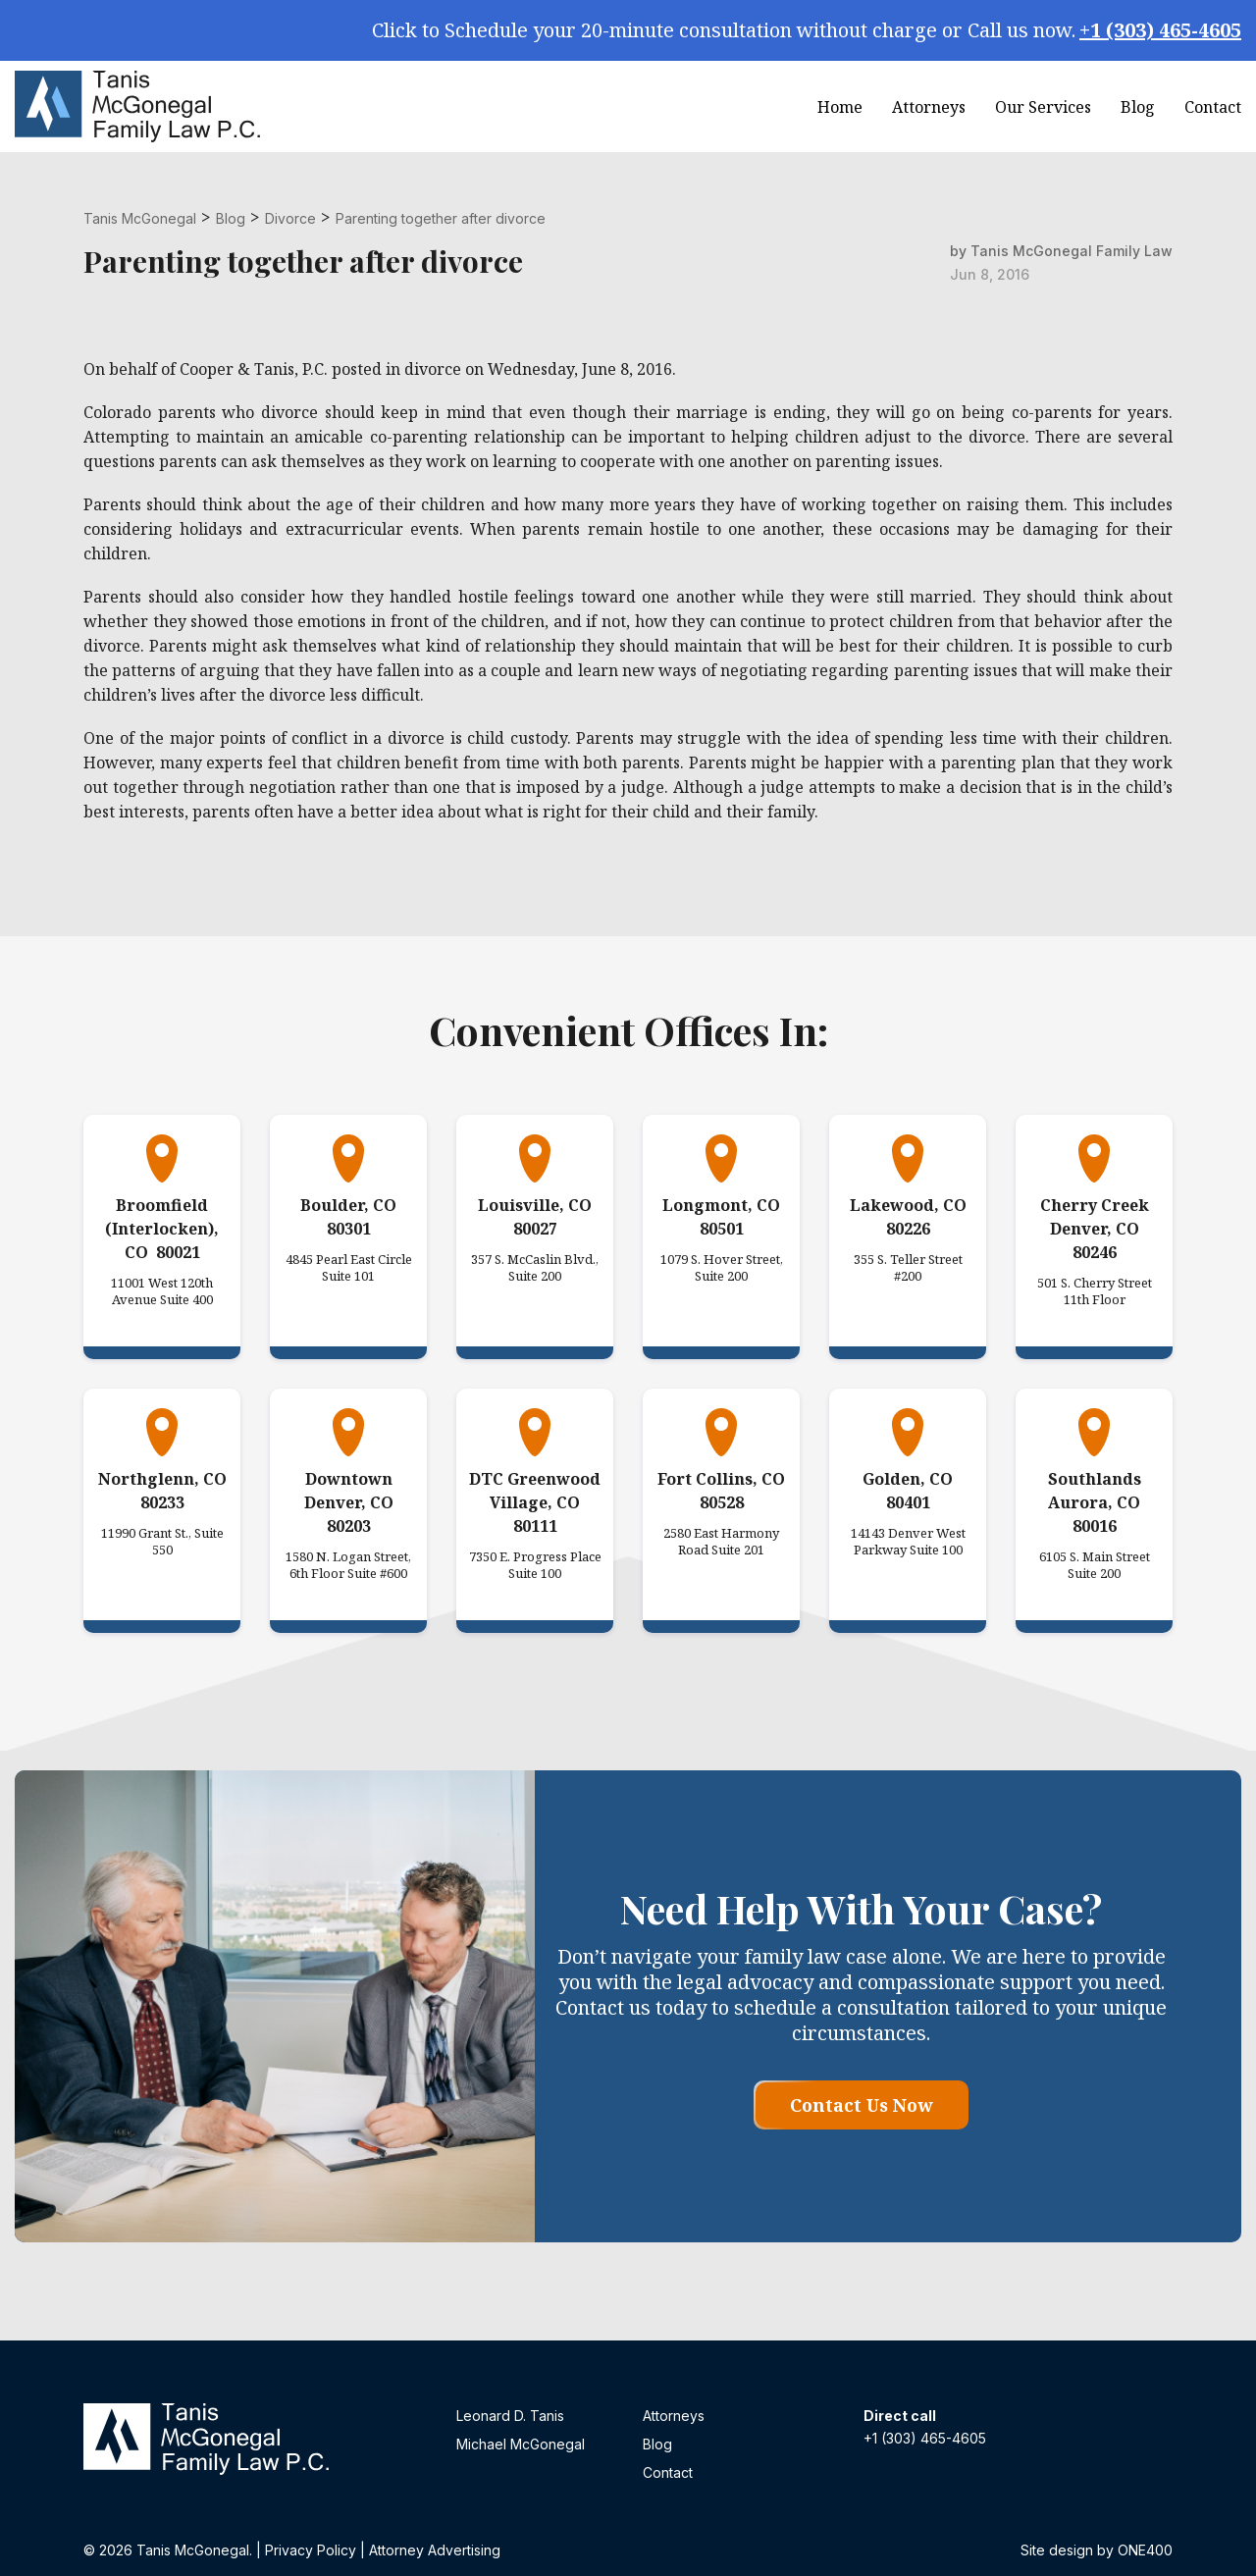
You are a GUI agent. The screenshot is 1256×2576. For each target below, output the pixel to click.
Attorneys (929, 107)
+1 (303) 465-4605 (1160, 30)
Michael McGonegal (520, 2444)
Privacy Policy (310, 2550)
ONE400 (1145, 2550)
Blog (1138, 107)
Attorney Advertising (434, 2550)
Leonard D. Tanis (510, 2415)
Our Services (1043, 107)
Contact (1212, 107)
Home (840, 107)
